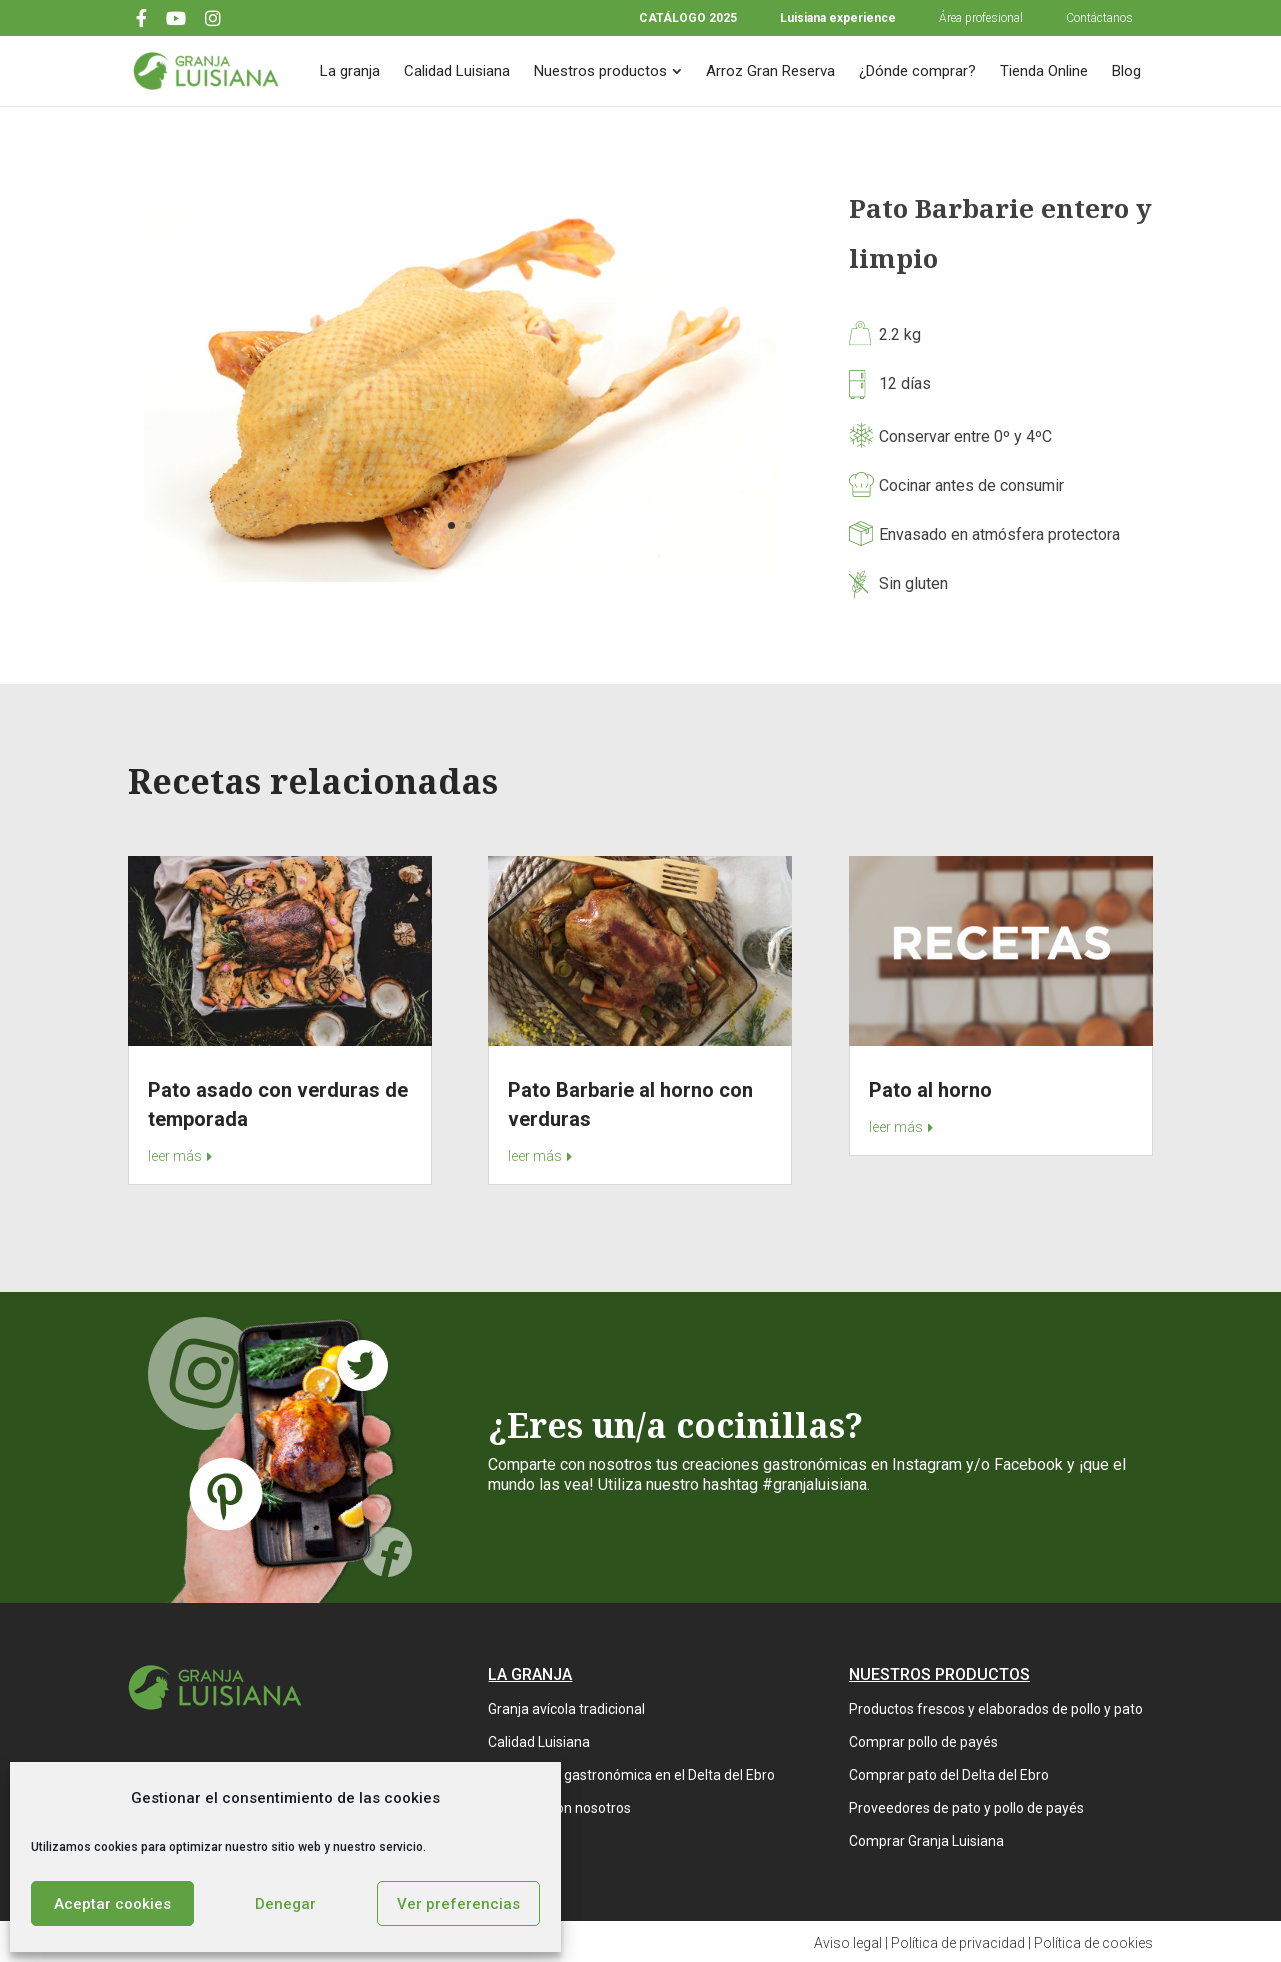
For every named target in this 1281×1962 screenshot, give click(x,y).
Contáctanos (1099, 18)
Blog (1126, 71)
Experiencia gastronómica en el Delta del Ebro (631, 1775)
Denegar (285, 1904)
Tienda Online (1044, 71)
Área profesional (981, 18)
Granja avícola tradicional (566, 1709)
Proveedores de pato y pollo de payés (966, 1808)
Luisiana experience (838, 18)
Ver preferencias (458, 1904)
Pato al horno (930, 1090)
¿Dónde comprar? (917, 71)
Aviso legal (848, 1943)
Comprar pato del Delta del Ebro (949, 1775)
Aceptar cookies (112, 1904)
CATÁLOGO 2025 (688, 18)
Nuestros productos (600, 71)
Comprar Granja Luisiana (926, 1841)
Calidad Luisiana (457, 71)
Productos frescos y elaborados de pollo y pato (996, 1709)
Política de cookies (1093, 1943)
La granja (350, 71)
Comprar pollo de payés (923, 1742)
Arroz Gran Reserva (770, 71)
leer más (175, 1156)
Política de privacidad (958, 1943)
